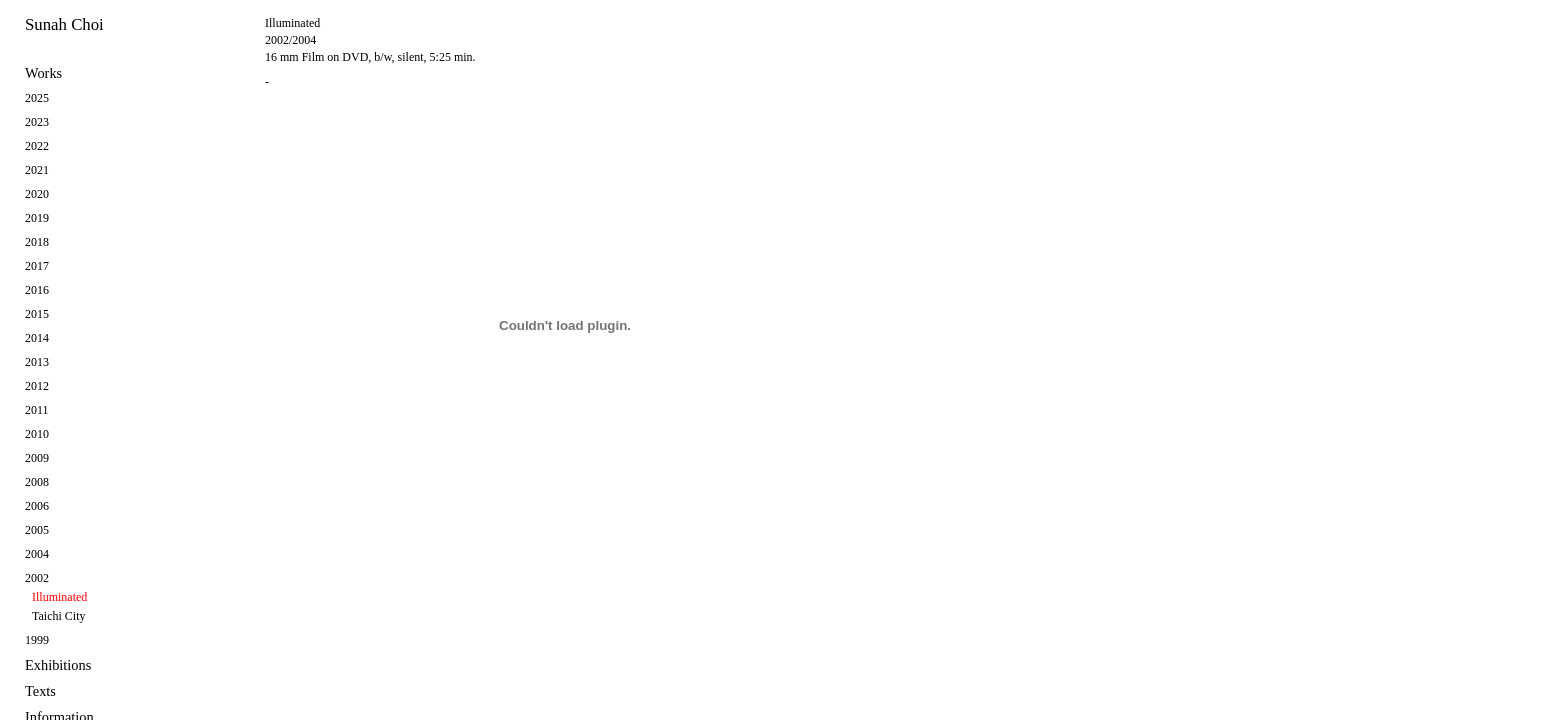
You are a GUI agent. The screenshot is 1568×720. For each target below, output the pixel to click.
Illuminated (59, 597)
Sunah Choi (64, 24)
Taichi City (58, 616)
